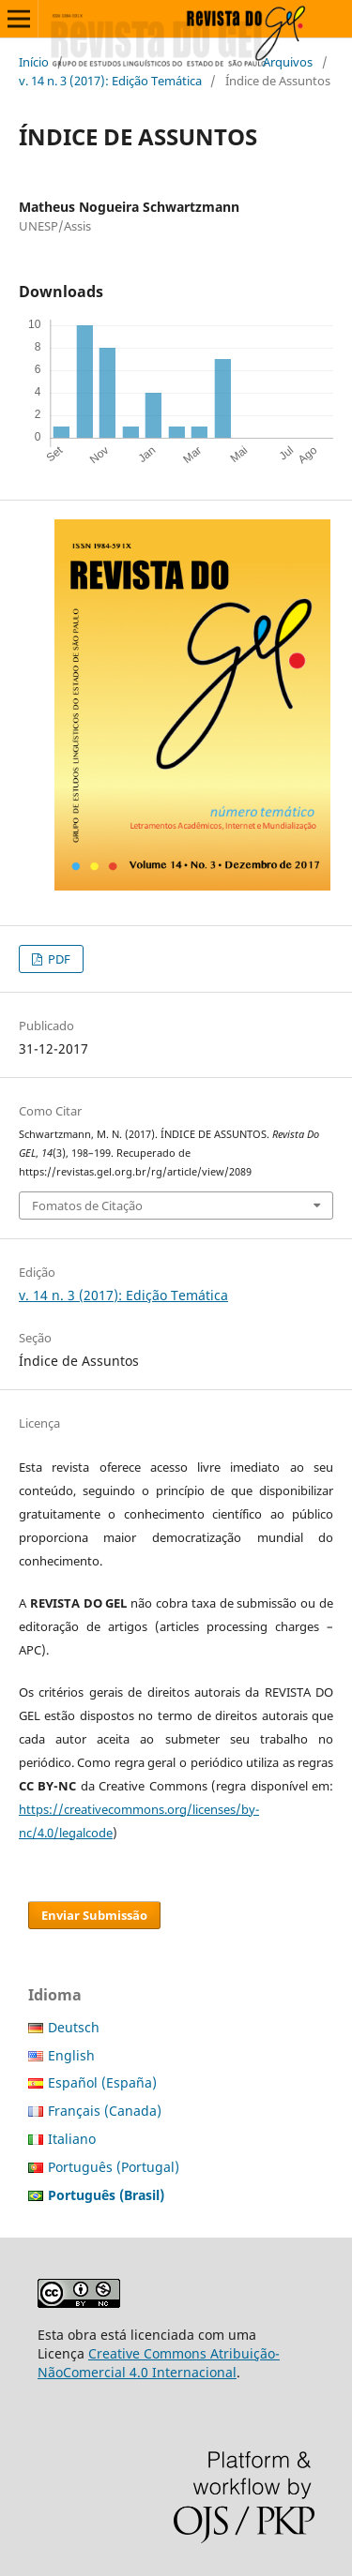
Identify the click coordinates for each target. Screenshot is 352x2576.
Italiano (72, 2139)
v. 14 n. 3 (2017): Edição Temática (110, 80)
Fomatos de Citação (87, 1205)
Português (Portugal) (113, 2167)
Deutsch (73, 2027)
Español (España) (102, 2082)
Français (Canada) (104, 2110)
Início (34, 61)
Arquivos (288, 61)
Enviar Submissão (94, 1915)
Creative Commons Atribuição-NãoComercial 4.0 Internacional (159, 2362)
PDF (57, 959)
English (71, 2055)
